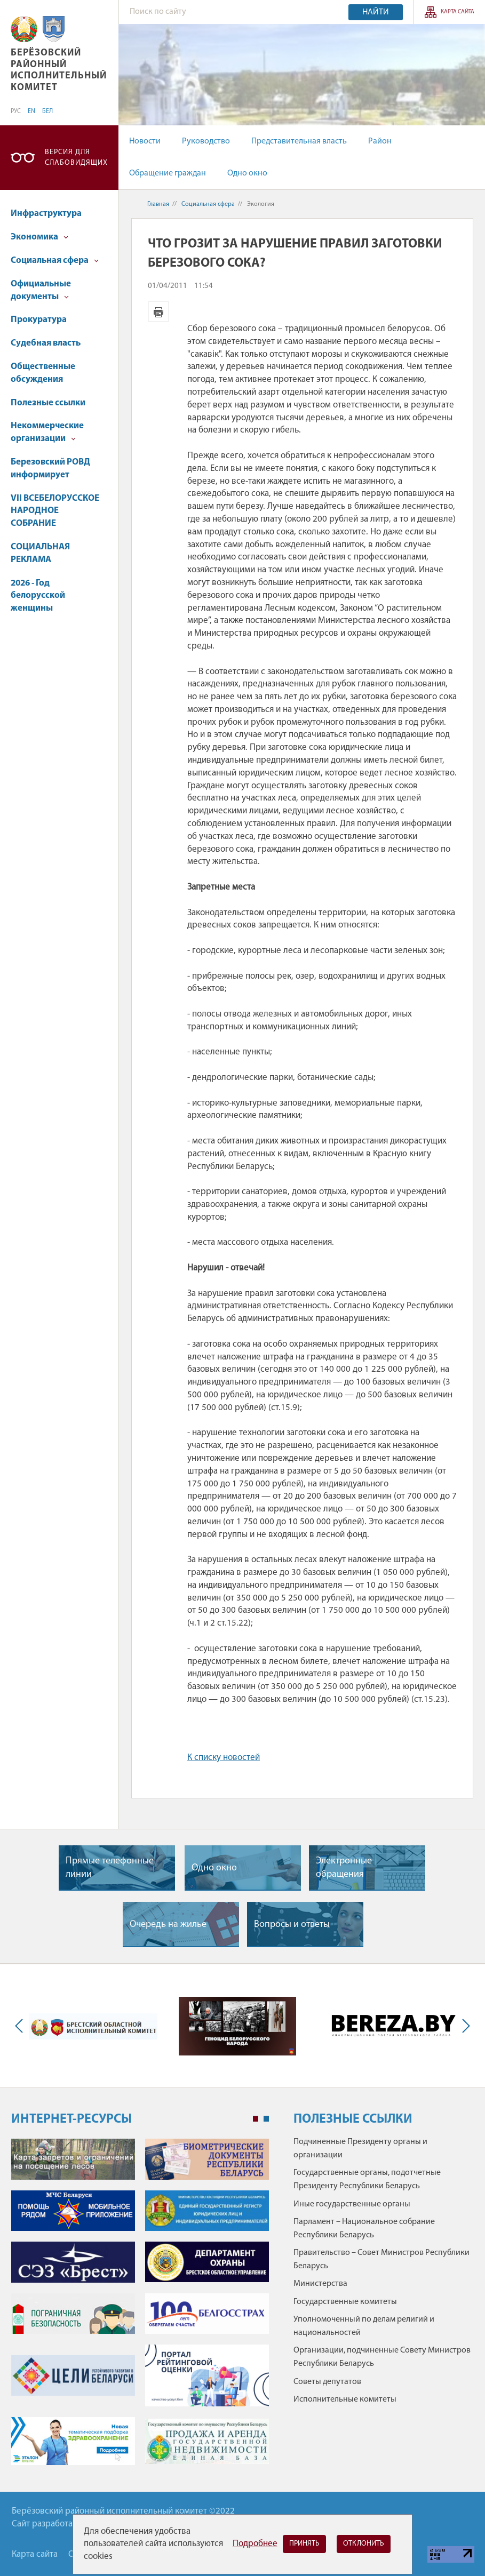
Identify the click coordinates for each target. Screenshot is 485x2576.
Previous (21, 2026)
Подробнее (255, 2543)
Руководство (206, 141)
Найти (375, 12)
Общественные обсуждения (43, 373)
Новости (145, 141)
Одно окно (247, 173)
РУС (16, 111)
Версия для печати (158, 311)
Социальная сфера (55, 260)
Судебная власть (46, 343)
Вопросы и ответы (292, 1924)
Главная (158, 204)
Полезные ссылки (48, 402)
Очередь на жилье (168, 1924)
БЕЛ (47, 111)
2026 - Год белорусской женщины (38, 596)
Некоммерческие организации (47, 432)
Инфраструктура (46, 213)
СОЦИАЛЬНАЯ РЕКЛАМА (40, 553)
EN (31, 111)
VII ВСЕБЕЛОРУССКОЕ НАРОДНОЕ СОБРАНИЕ (55, 511)
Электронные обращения (344, 1867)
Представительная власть (299, 141)
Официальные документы (41, 290)
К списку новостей (223, 1757)
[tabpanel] (140, 2307)
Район (380, 141)
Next (463, 2026)
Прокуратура (39, 319)
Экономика (39, 237)
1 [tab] (255, 2119)
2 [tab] (266, 2119)
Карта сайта (457, 12)
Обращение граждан (167, 173)
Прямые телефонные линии (110, 1867)
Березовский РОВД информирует (50, 468)
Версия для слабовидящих (76, 157)
